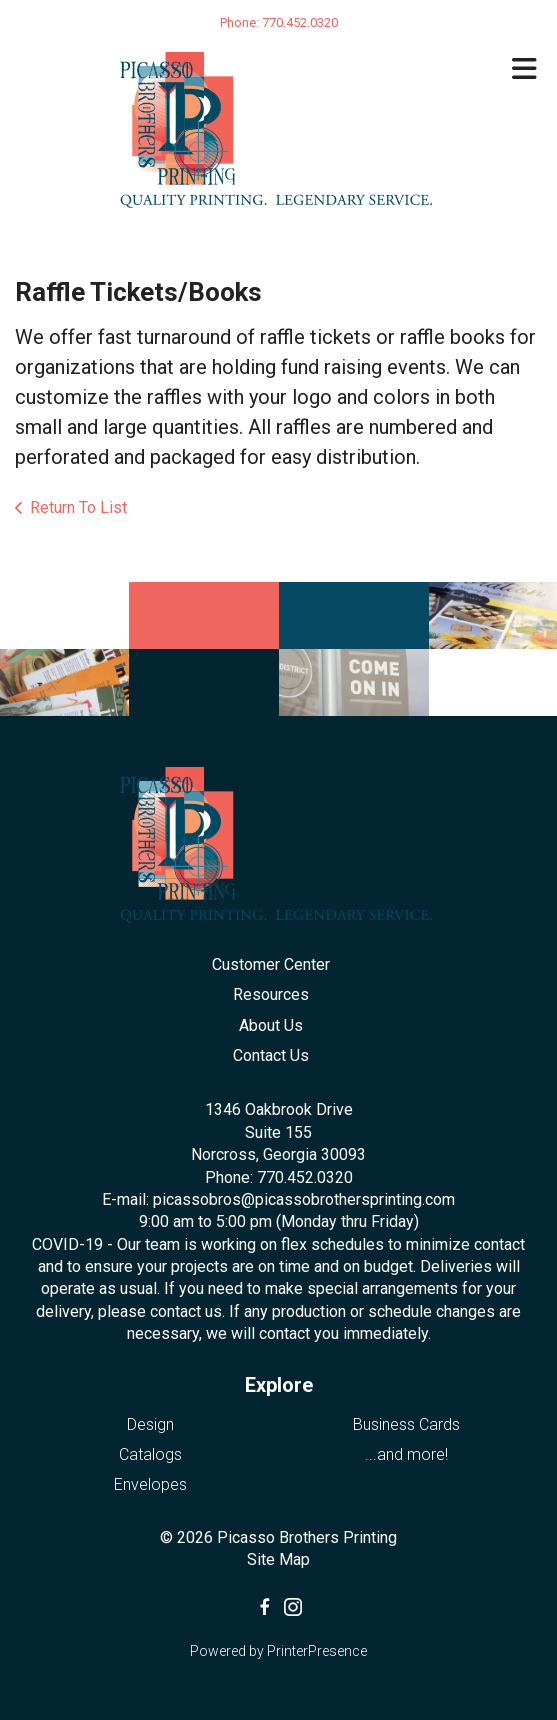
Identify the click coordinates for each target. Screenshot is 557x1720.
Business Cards (406, 1424)
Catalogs (150, 1454)
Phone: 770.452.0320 (279, 1177)
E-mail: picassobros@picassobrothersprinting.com (278, 1199)
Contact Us (271, 1055)
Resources (271, 994)
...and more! (406, 1454)
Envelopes (150, 1484)
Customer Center (271, 964)
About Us (271, 1025)
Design (150, 1424)
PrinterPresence (317, 1651)
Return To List (78, 507)
